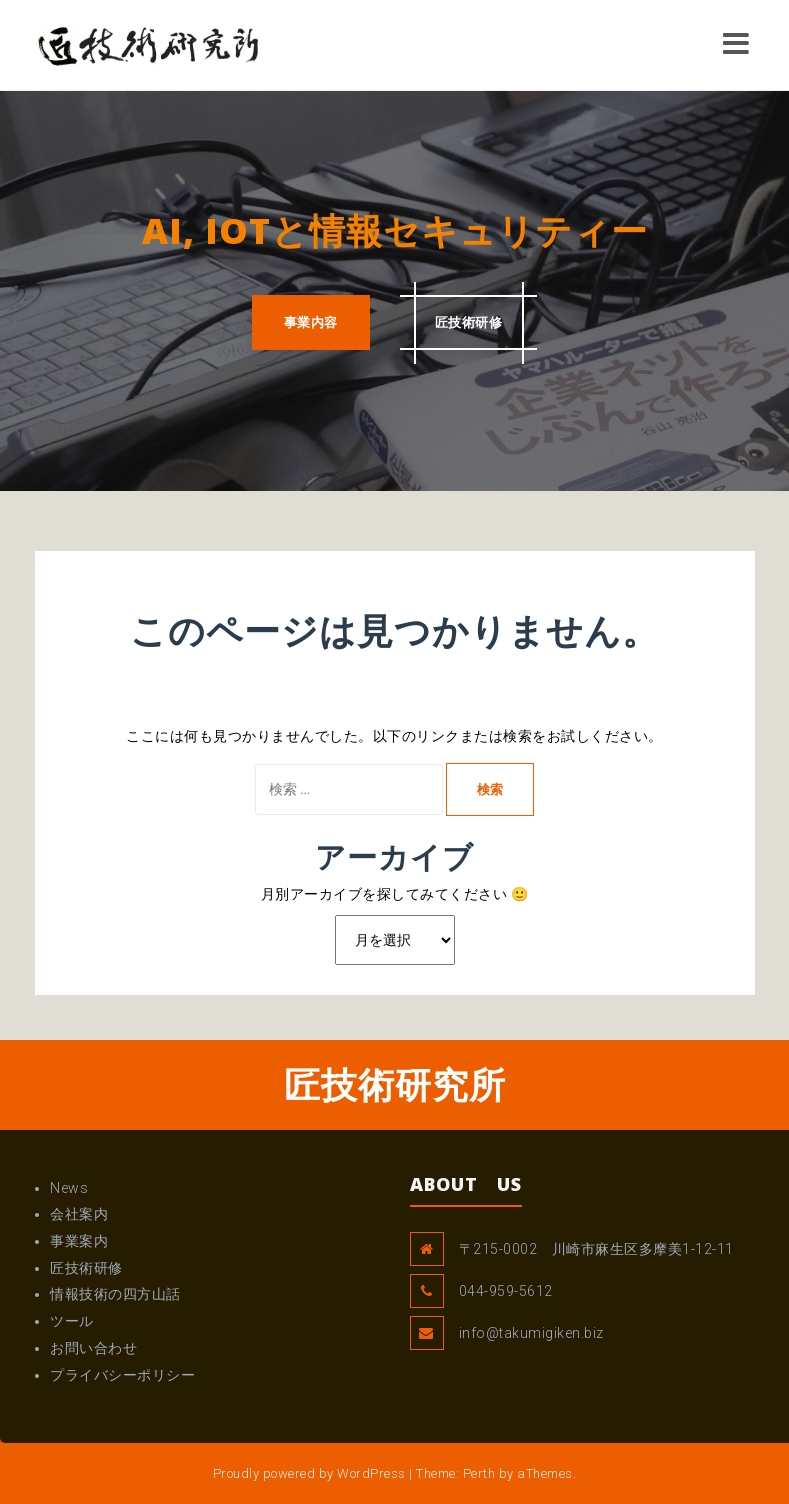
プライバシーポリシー (122, 1375)
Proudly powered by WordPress (309, 1473)
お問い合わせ (93, 1348)
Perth (479, 1473)
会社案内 (79, 1214)
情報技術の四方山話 (115, 1294)
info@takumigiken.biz (531, 1333)
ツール (72, 1321)
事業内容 (311, 322)
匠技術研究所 (395, 1084)
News (69, 1188)
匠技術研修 (469, 322)
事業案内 (79, 1241)
